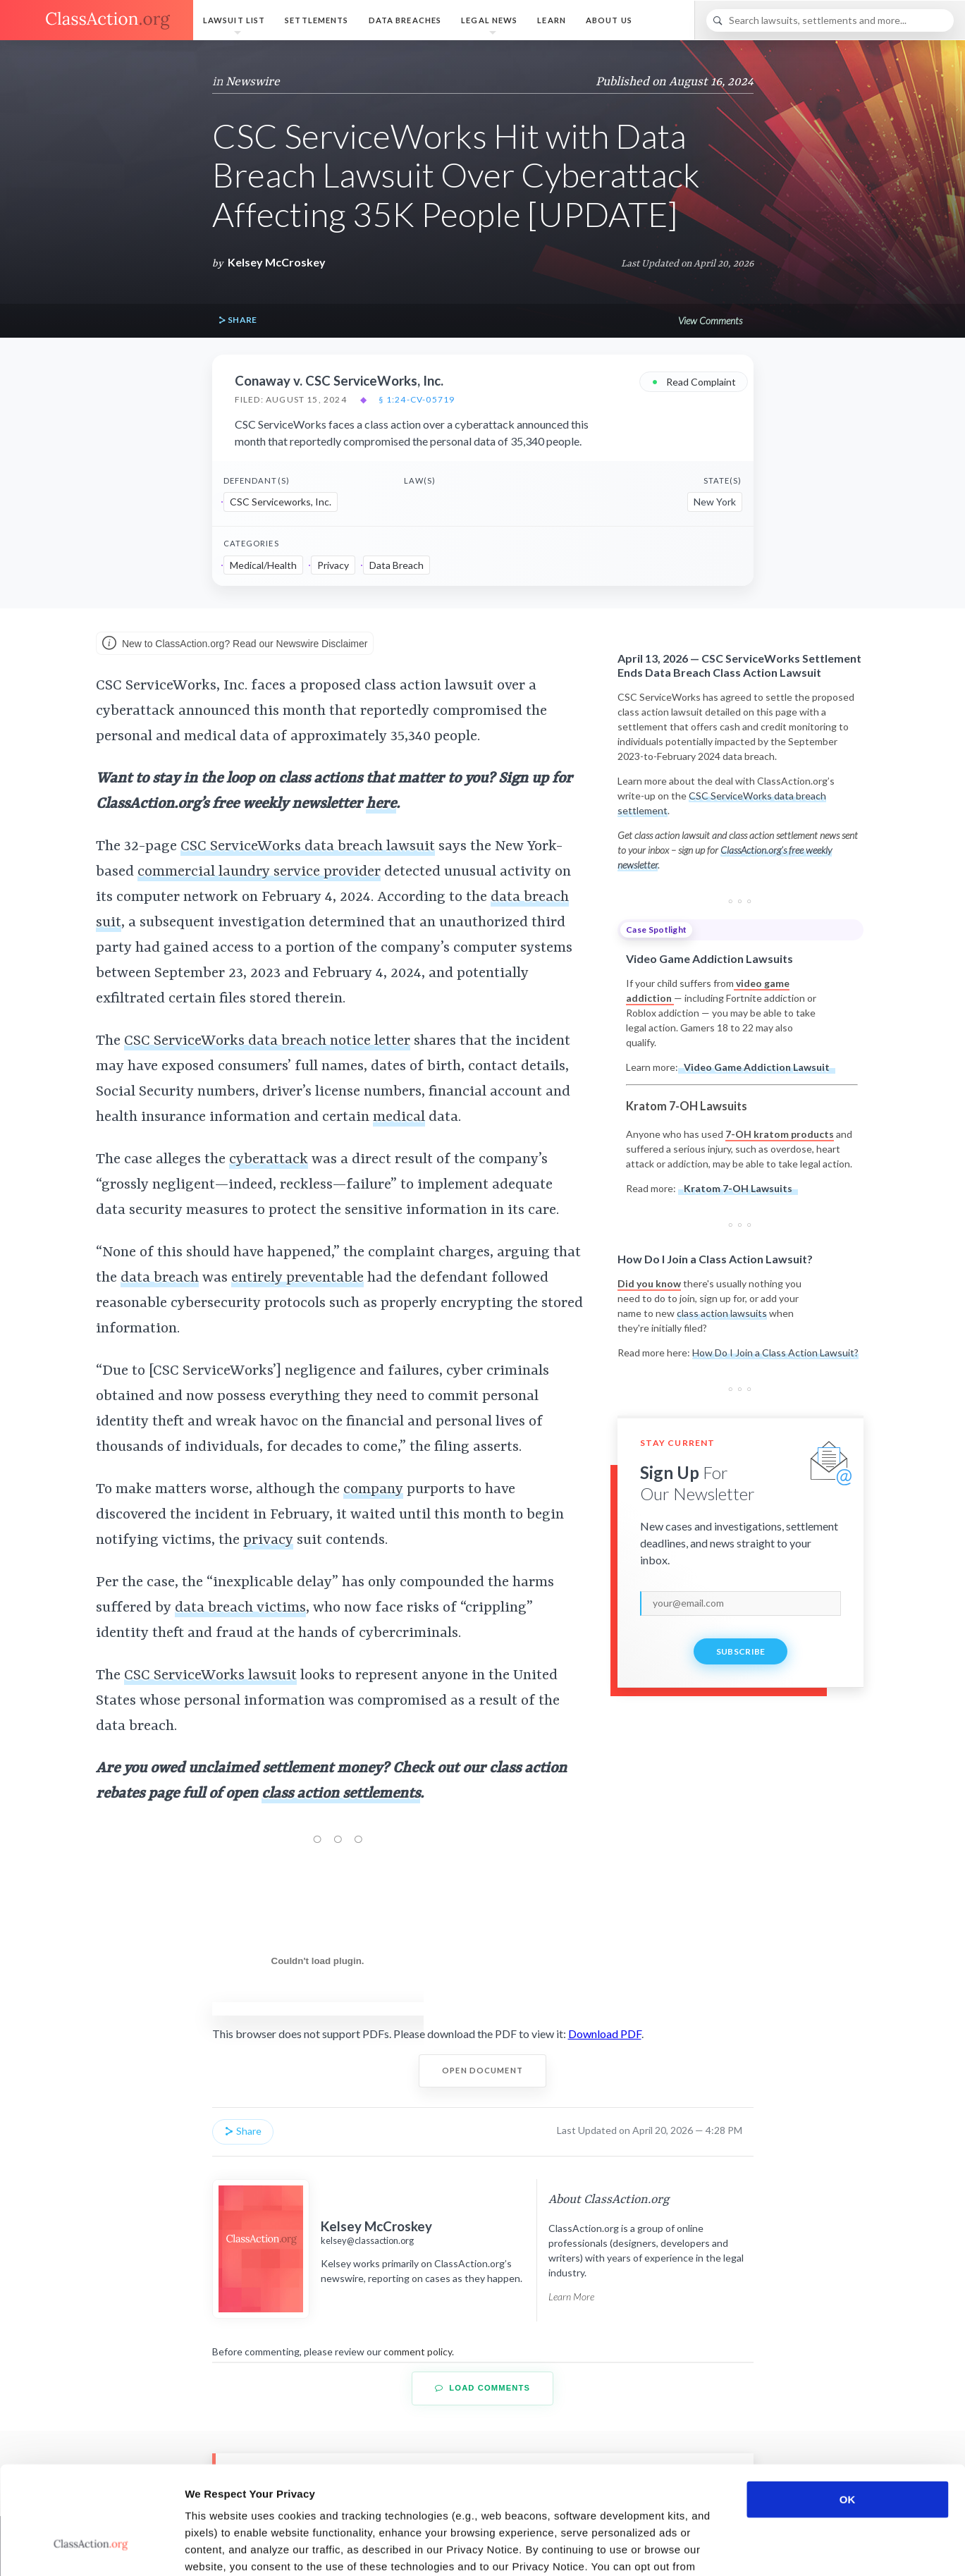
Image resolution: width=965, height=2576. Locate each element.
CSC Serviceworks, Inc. (280, 502)
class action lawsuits (722, 1313)
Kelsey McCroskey (277, 262)
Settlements (316, 20)
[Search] (830, 20)
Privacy (333, 565)
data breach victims (240, 1608)
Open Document (482, 2070)
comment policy (417, 2351)
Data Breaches (405, 20)
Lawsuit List (234, 20)
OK (848, 2407)
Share (237, 320)
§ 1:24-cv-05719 (417, 400)
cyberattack (268, 1159)
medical (399, 1117)
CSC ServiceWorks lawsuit (210, 1675)
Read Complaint (693, 381)
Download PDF (604, 2033)
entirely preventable (297, 1278)
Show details (740, 2548)
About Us (609, 20)
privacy (268, 1540)
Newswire (253, 82)
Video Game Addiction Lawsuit (757, 1067)
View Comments (710, 320)
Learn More (571, 2296)
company (373, 1489)
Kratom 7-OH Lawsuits (738, 1188)
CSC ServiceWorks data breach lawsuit (307, 846)
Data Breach (396, 565)
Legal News (489, 20)
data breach (160, 1278)
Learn (551, 20)
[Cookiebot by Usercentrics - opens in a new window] (91, 2548)
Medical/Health (263, 565)
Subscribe (741, 1651)
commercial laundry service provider (259, 872)
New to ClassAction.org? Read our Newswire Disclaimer (234, 644)
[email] (740, 1603)
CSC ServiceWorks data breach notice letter (267, 1041)
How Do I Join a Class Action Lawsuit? (775, 1352)
